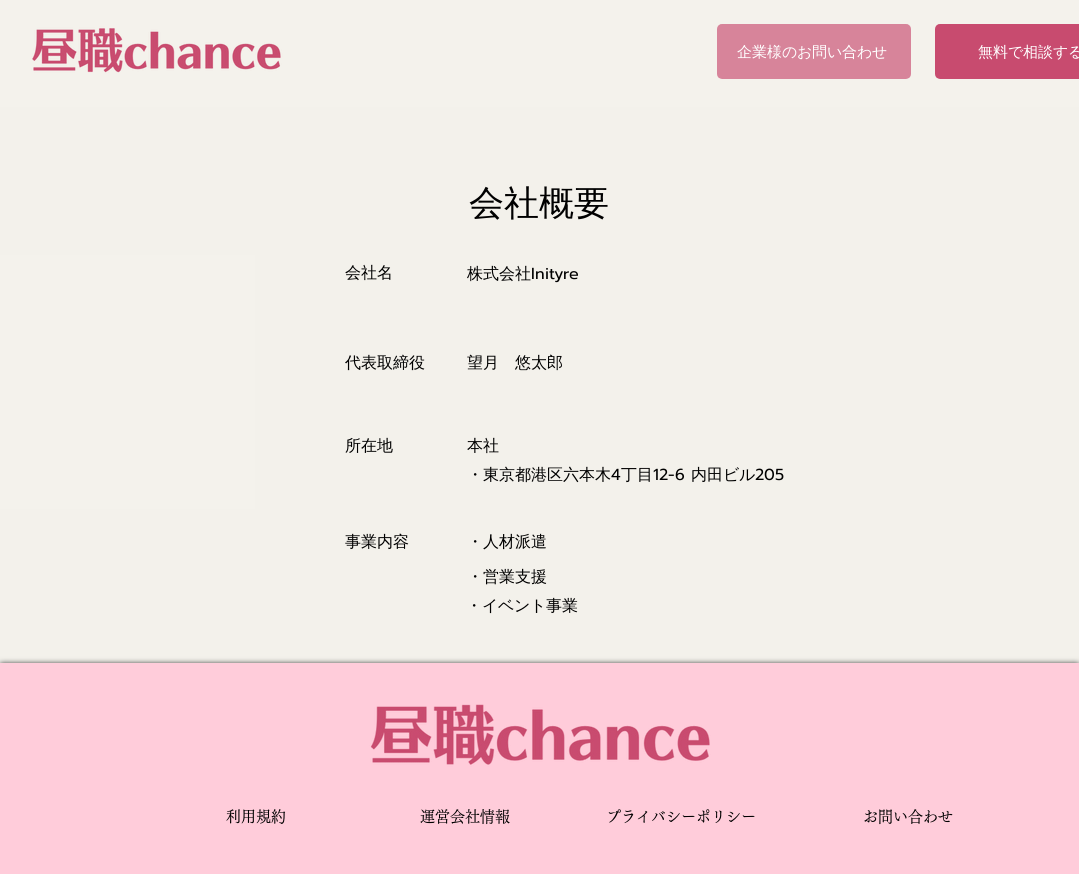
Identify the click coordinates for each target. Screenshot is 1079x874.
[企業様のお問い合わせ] (814, 51)
